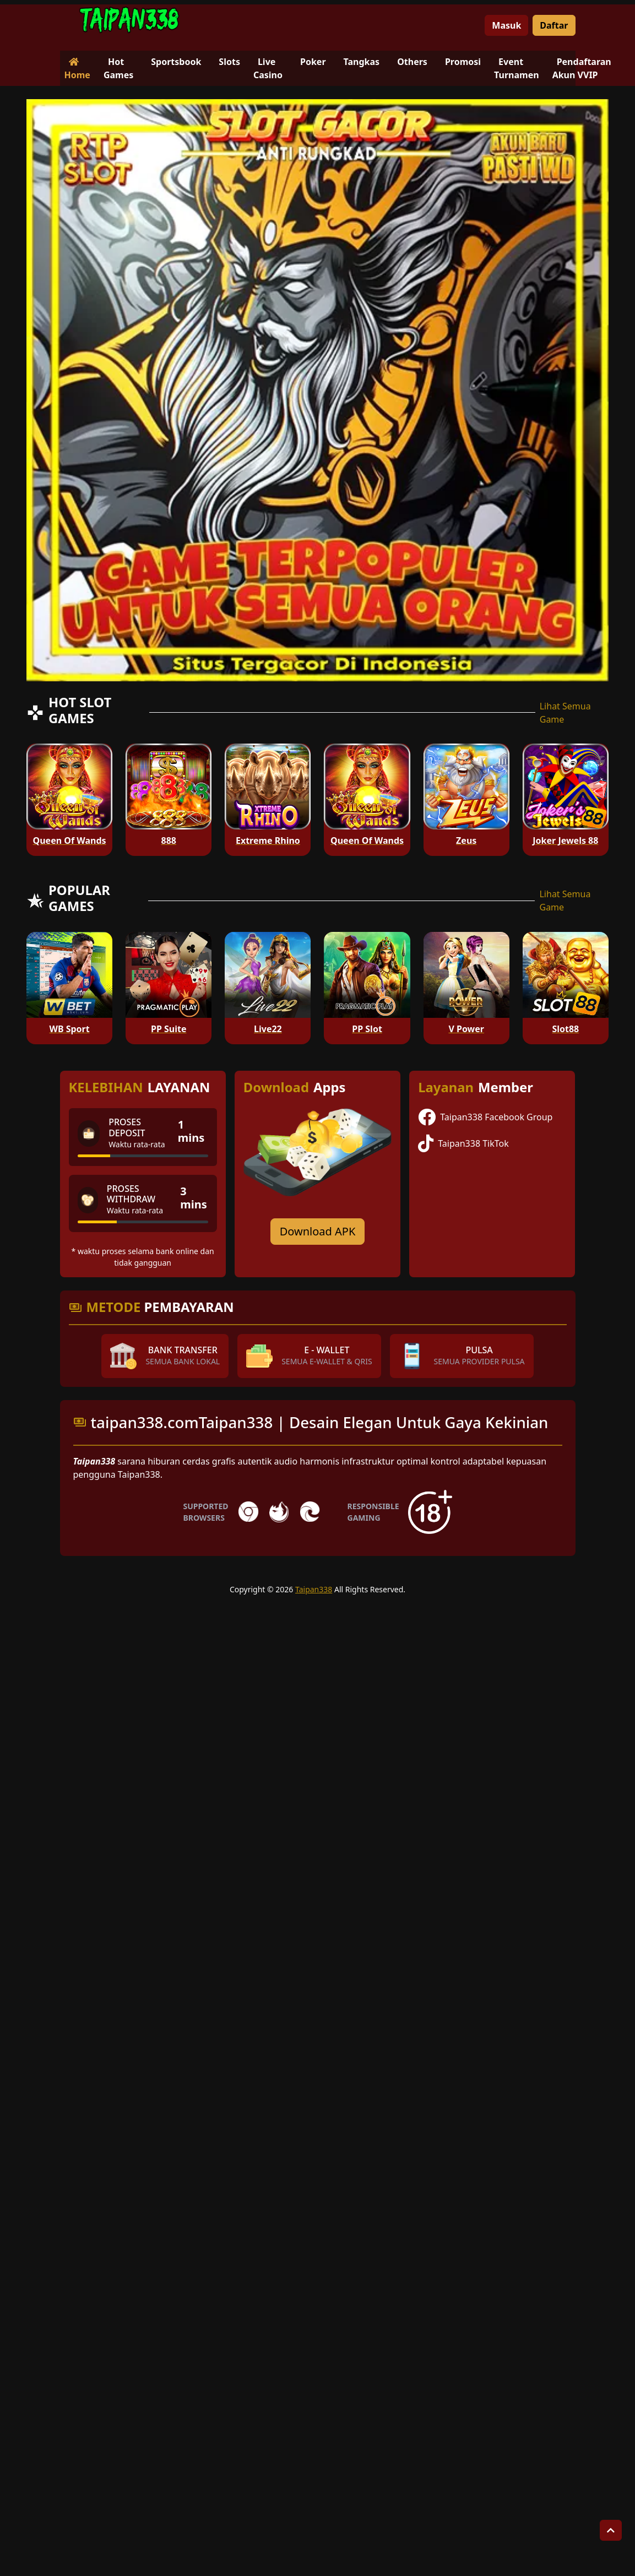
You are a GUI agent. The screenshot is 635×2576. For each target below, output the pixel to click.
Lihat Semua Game (565, 712)
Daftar (554, 25)
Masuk (506, 25)
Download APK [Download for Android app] (318, 1231)
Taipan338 (313, 1589)
